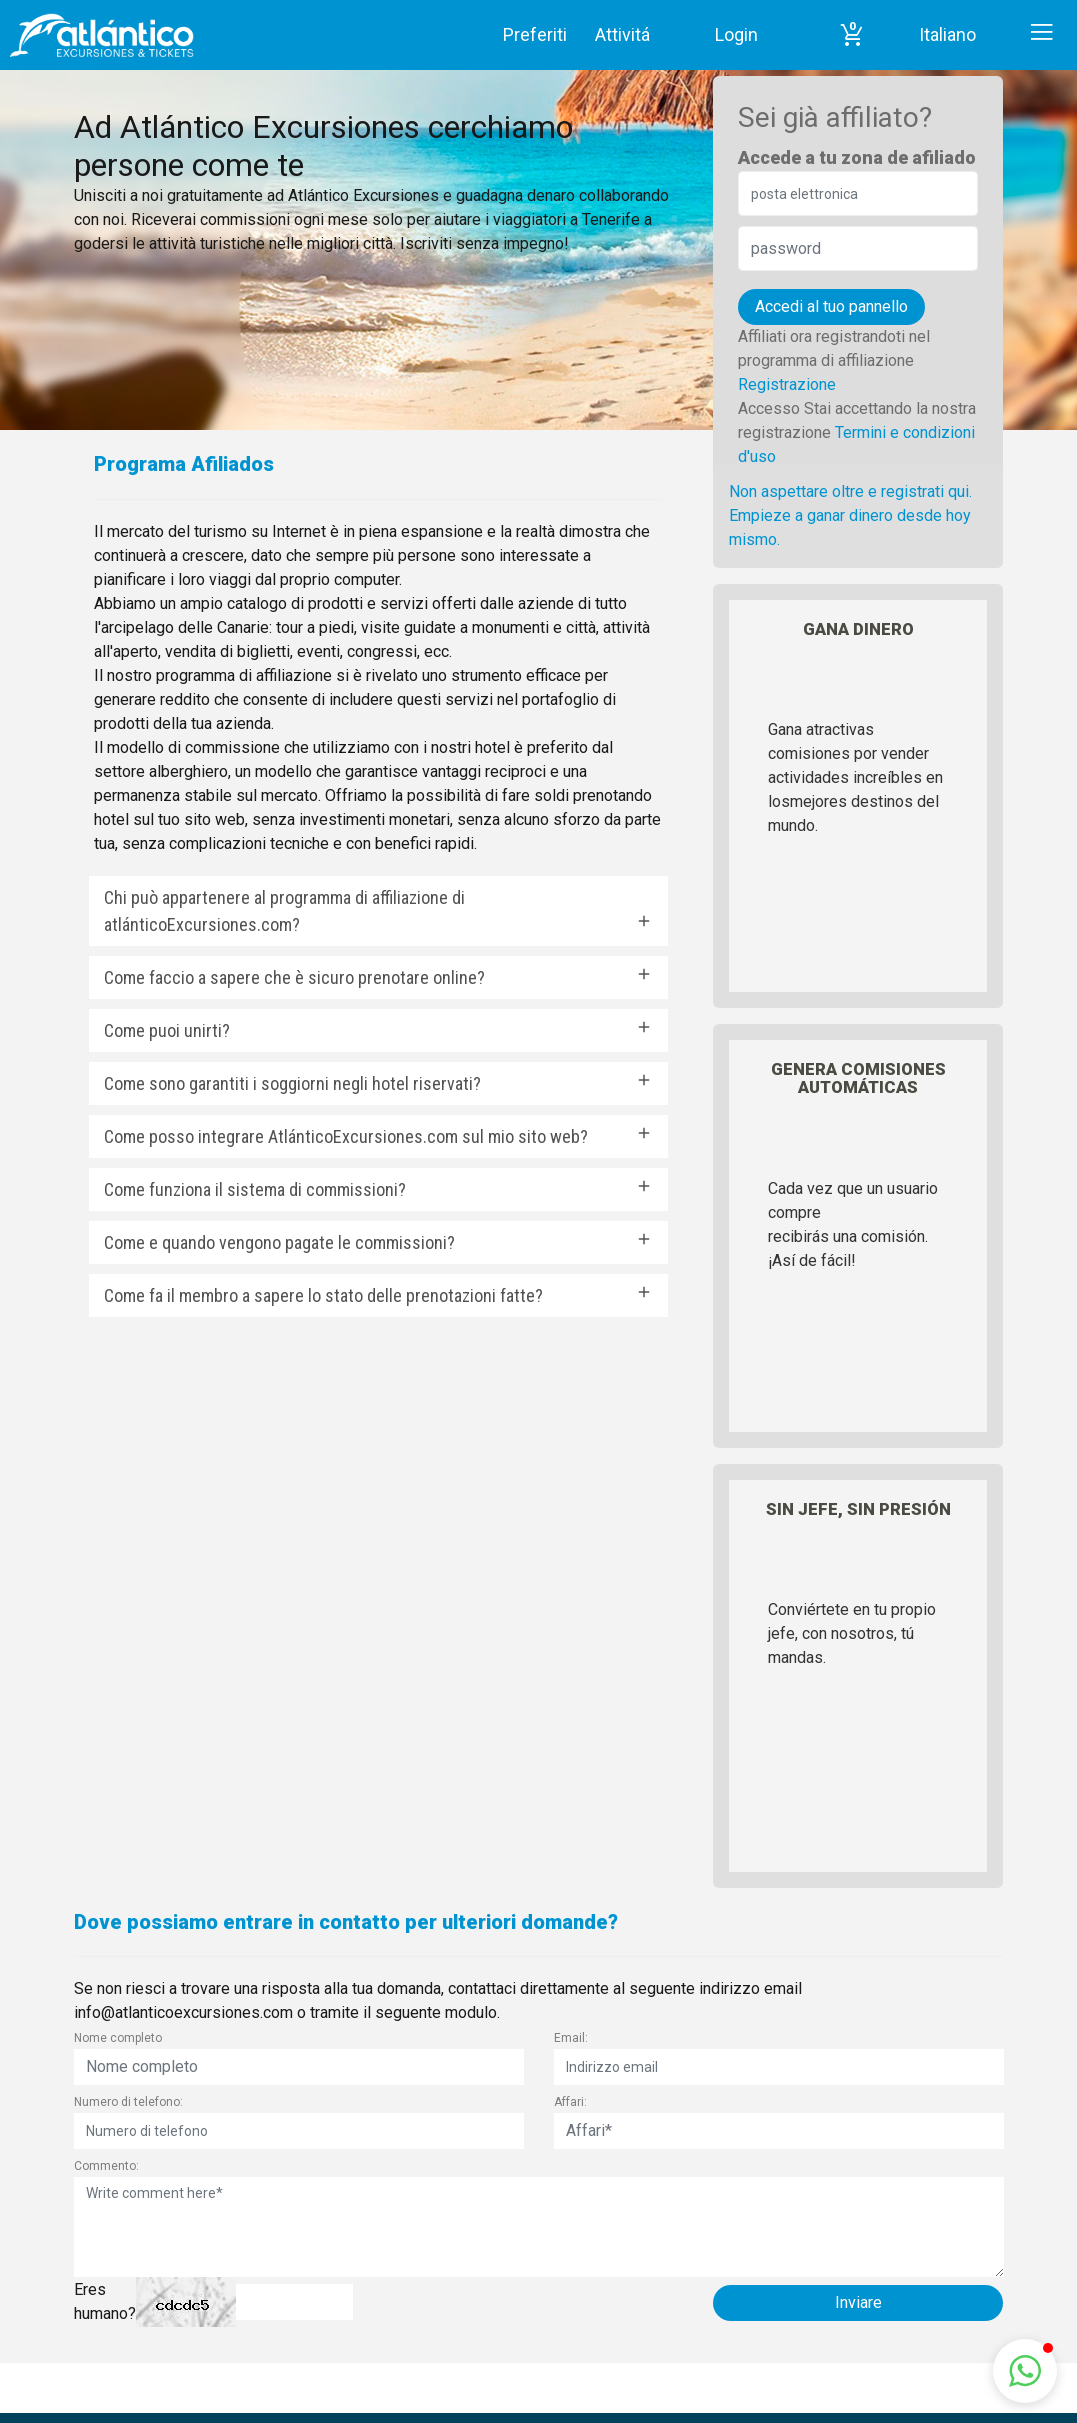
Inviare (858, 2302)
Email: (571, 2038)
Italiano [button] (947, 34)
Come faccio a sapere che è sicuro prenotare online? (294, 977)
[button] (852, 35)
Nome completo (118, 2038)
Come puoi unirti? (167, 1030)
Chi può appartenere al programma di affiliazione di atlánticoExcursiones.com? (284, 911)
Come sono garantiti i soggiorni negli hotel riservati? (292, 1083)
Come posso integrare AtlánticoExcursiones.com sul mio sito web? (346, 1136)
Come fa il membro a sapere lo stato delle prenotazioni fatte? (323, 1295)
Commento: (106, 2166)
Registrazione (787, 384)
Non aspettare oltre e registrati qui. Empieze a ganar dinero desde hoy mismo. (850, 515)
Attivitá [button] (622, 34)
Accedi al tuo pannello (831, 306)
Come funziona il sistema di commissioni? (255, 1189)
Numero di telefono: (128, 2102)
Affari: (570, 2102)
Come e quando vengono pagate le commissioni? (279, 1242)
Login (736, 34)
